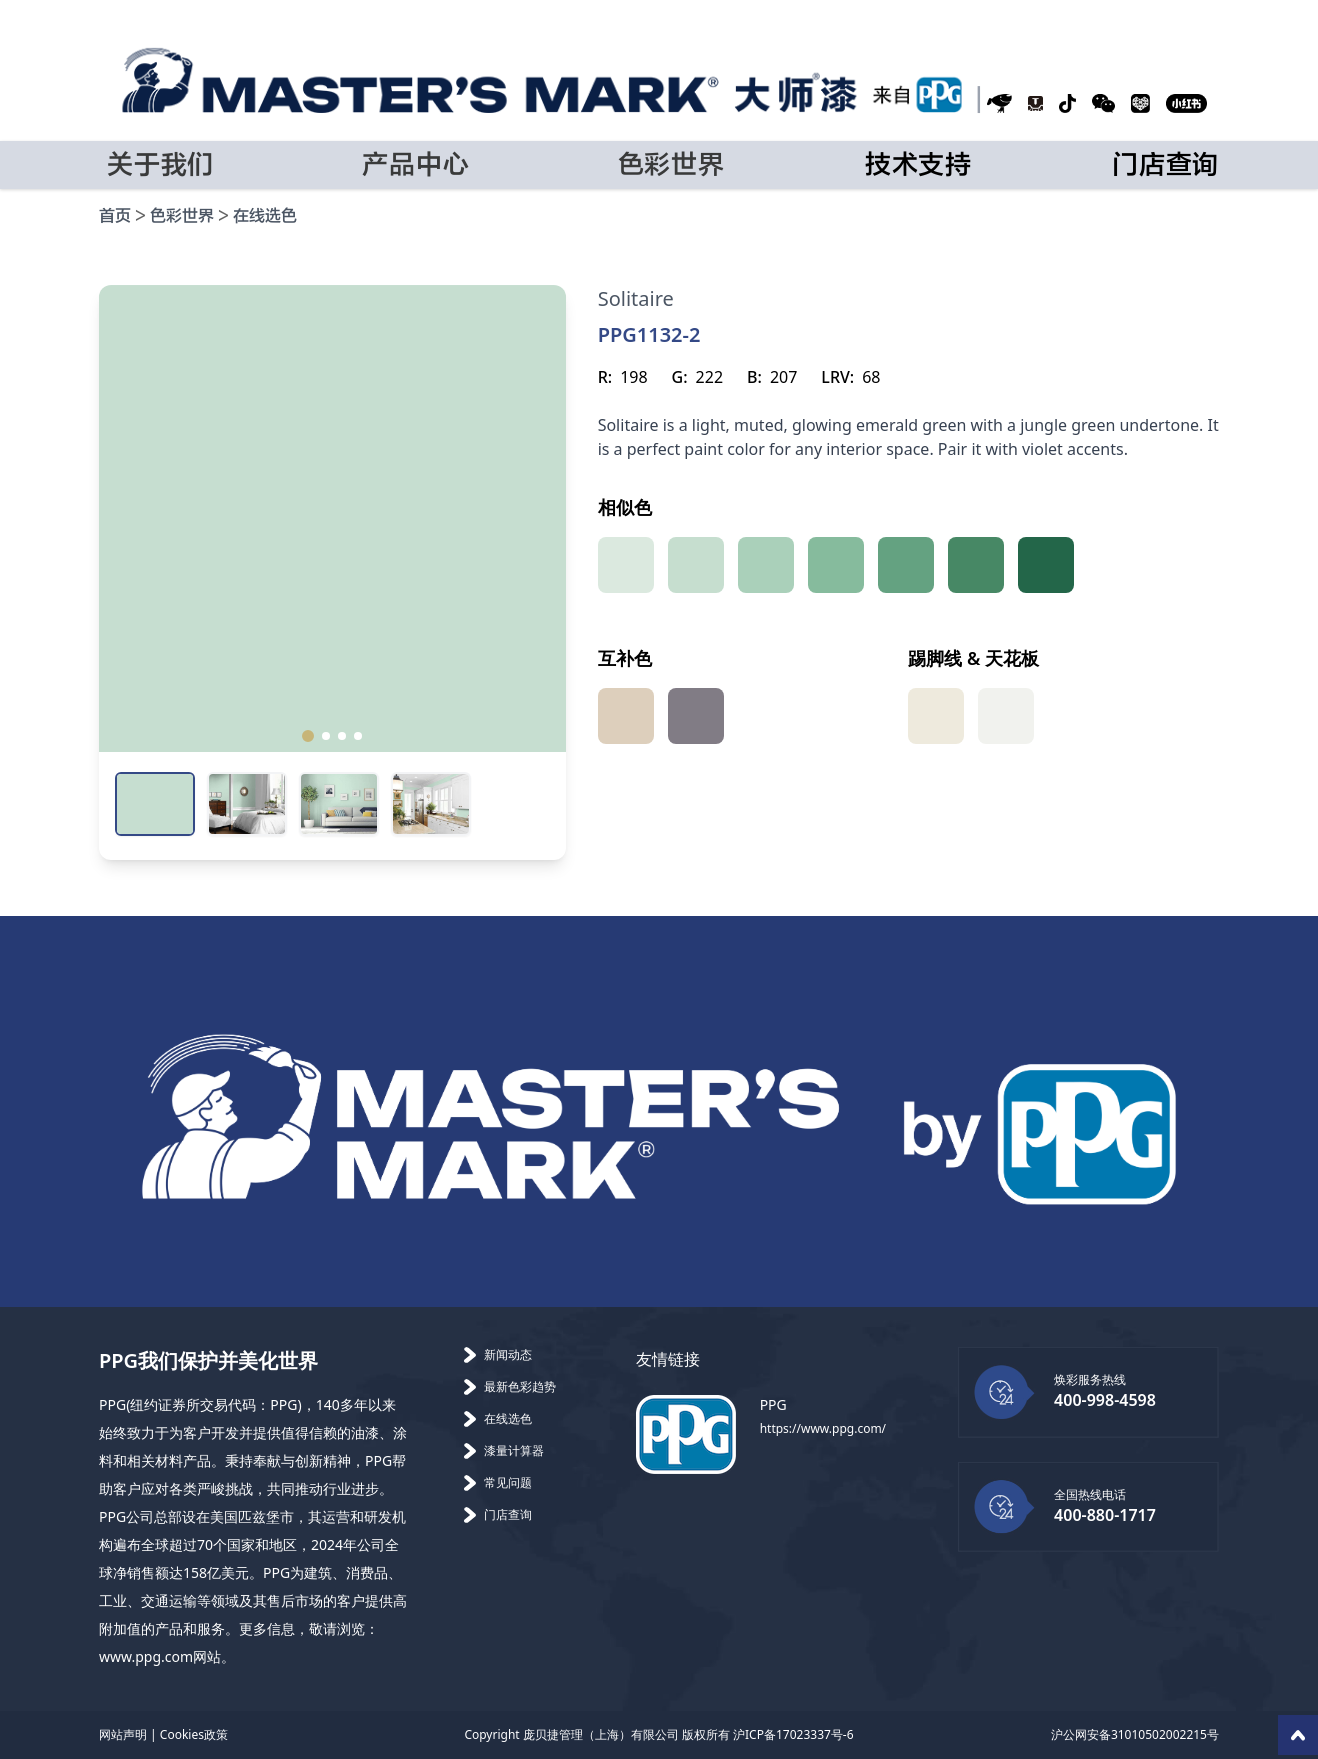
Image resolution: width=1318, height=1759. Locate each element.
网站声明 (123, 1734)
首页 (115, 216)
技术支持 (918, 165)
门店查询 (1165, 165)
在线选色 (265, 216)
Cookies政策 (194, 1734)
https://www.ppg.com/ (823, 1428)
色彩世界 (182, 216)
